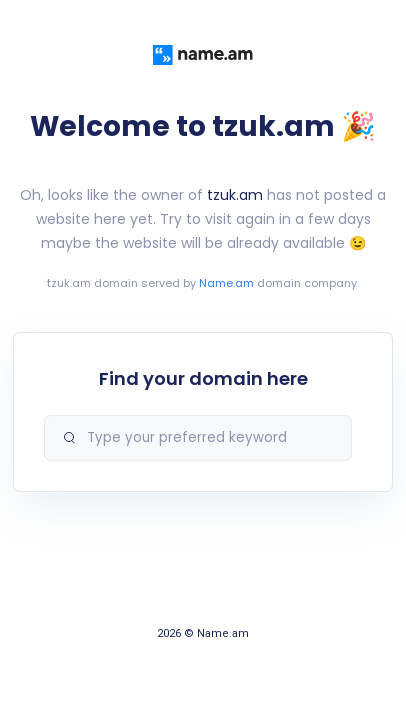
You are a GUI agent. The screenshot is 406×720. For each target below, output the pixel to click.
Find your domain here (203, 378)
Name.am (226, 283)
